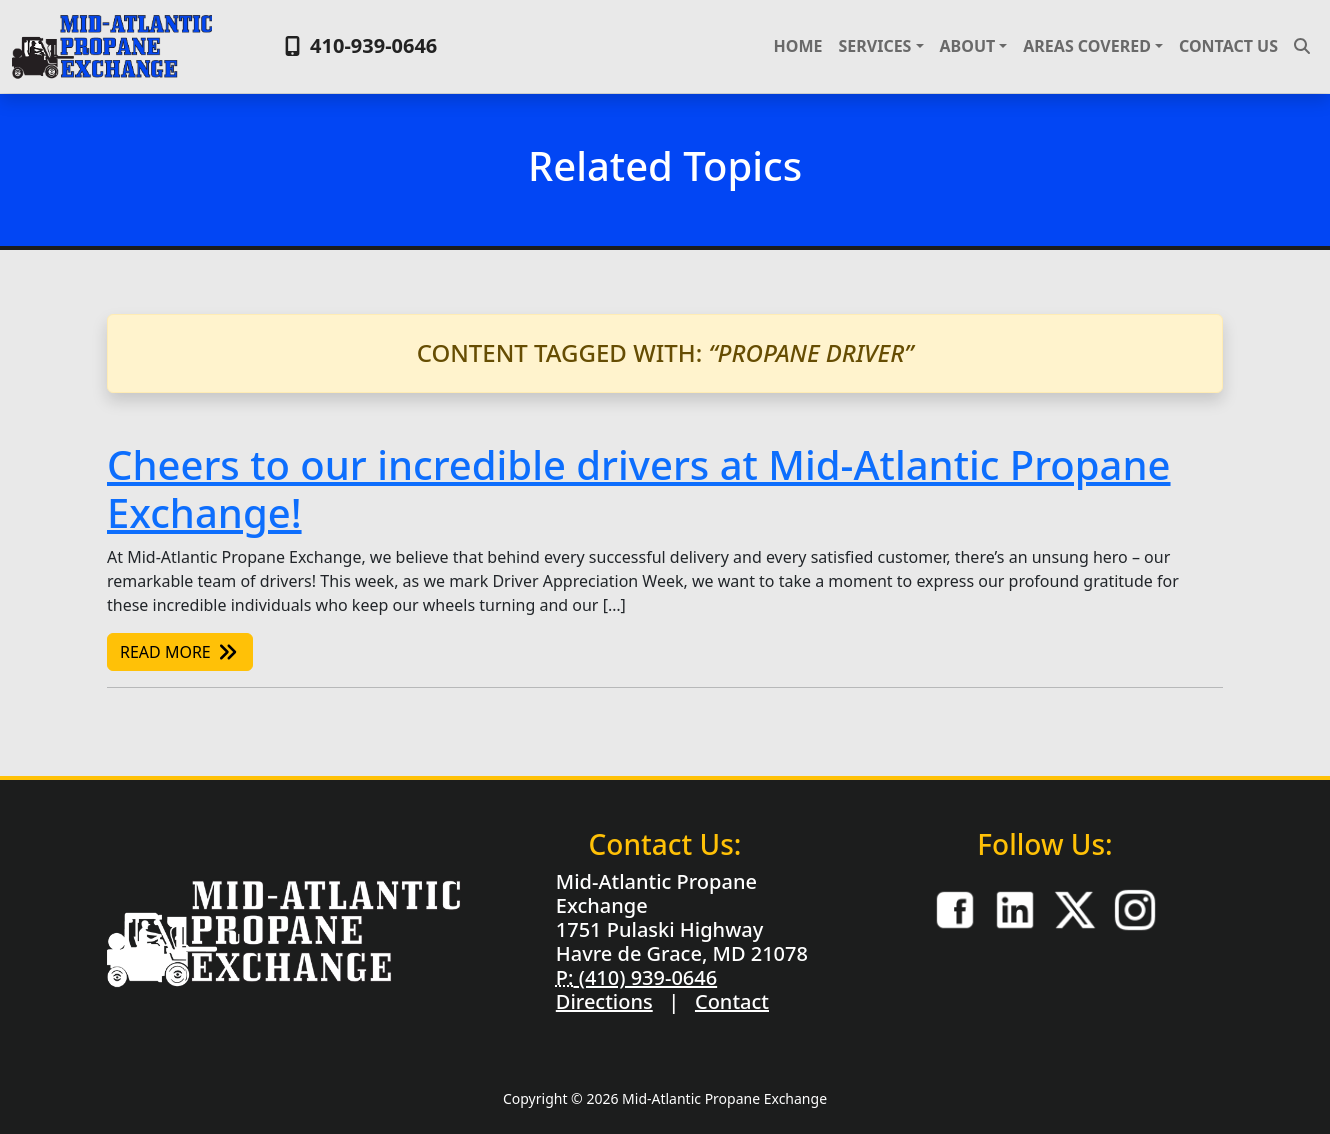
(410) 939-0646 (645, 977)
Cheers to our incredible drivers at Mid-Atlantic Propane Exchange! (639, 488)
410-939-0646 (358, 45)
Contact (732, 1001)
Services (874, 46)
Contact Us (1228, 46)
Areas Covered (1087, 46)
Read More (180, 652)
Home (798, 46)
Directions (604, 1001)
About (968, 46)
